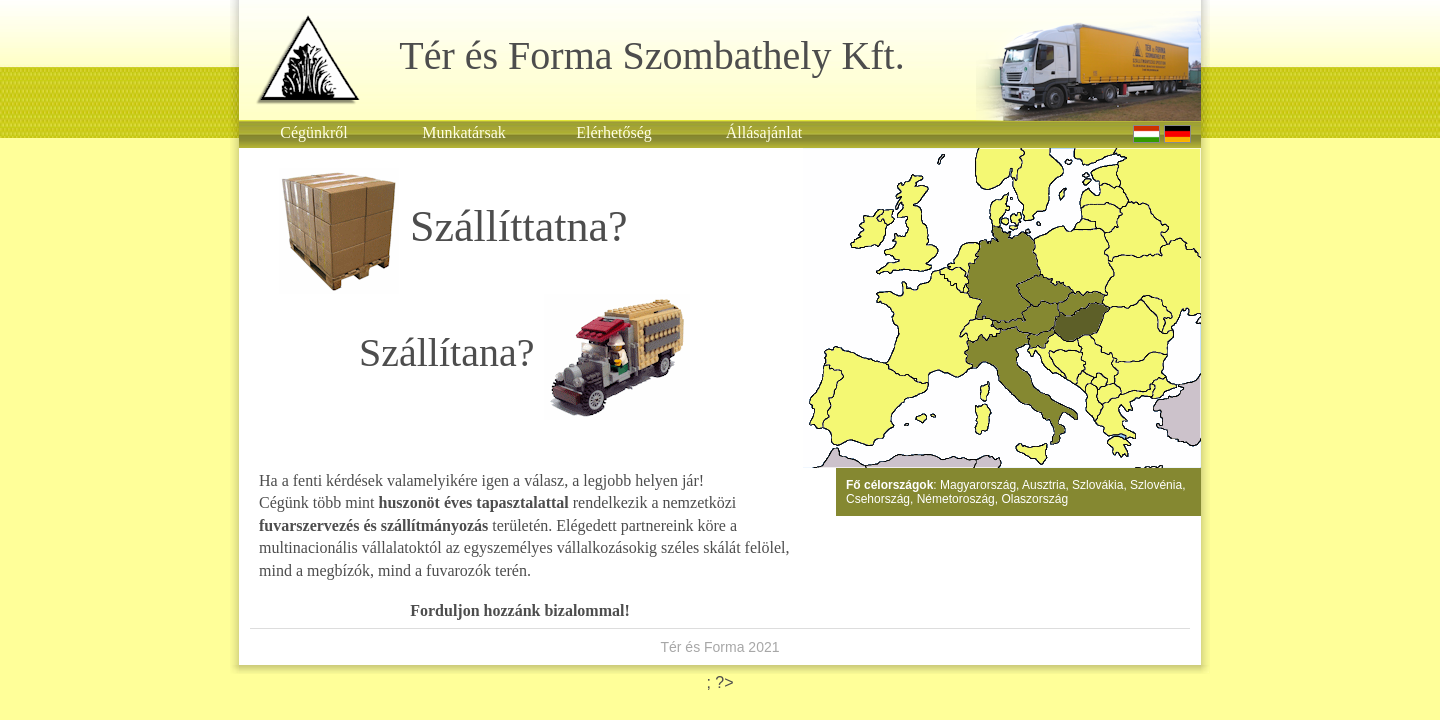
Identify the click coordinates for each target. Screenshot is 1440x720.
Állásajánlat (764, 132)
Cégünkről (314, 132)
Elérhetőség (614, 132)
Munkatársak (464, 132)
